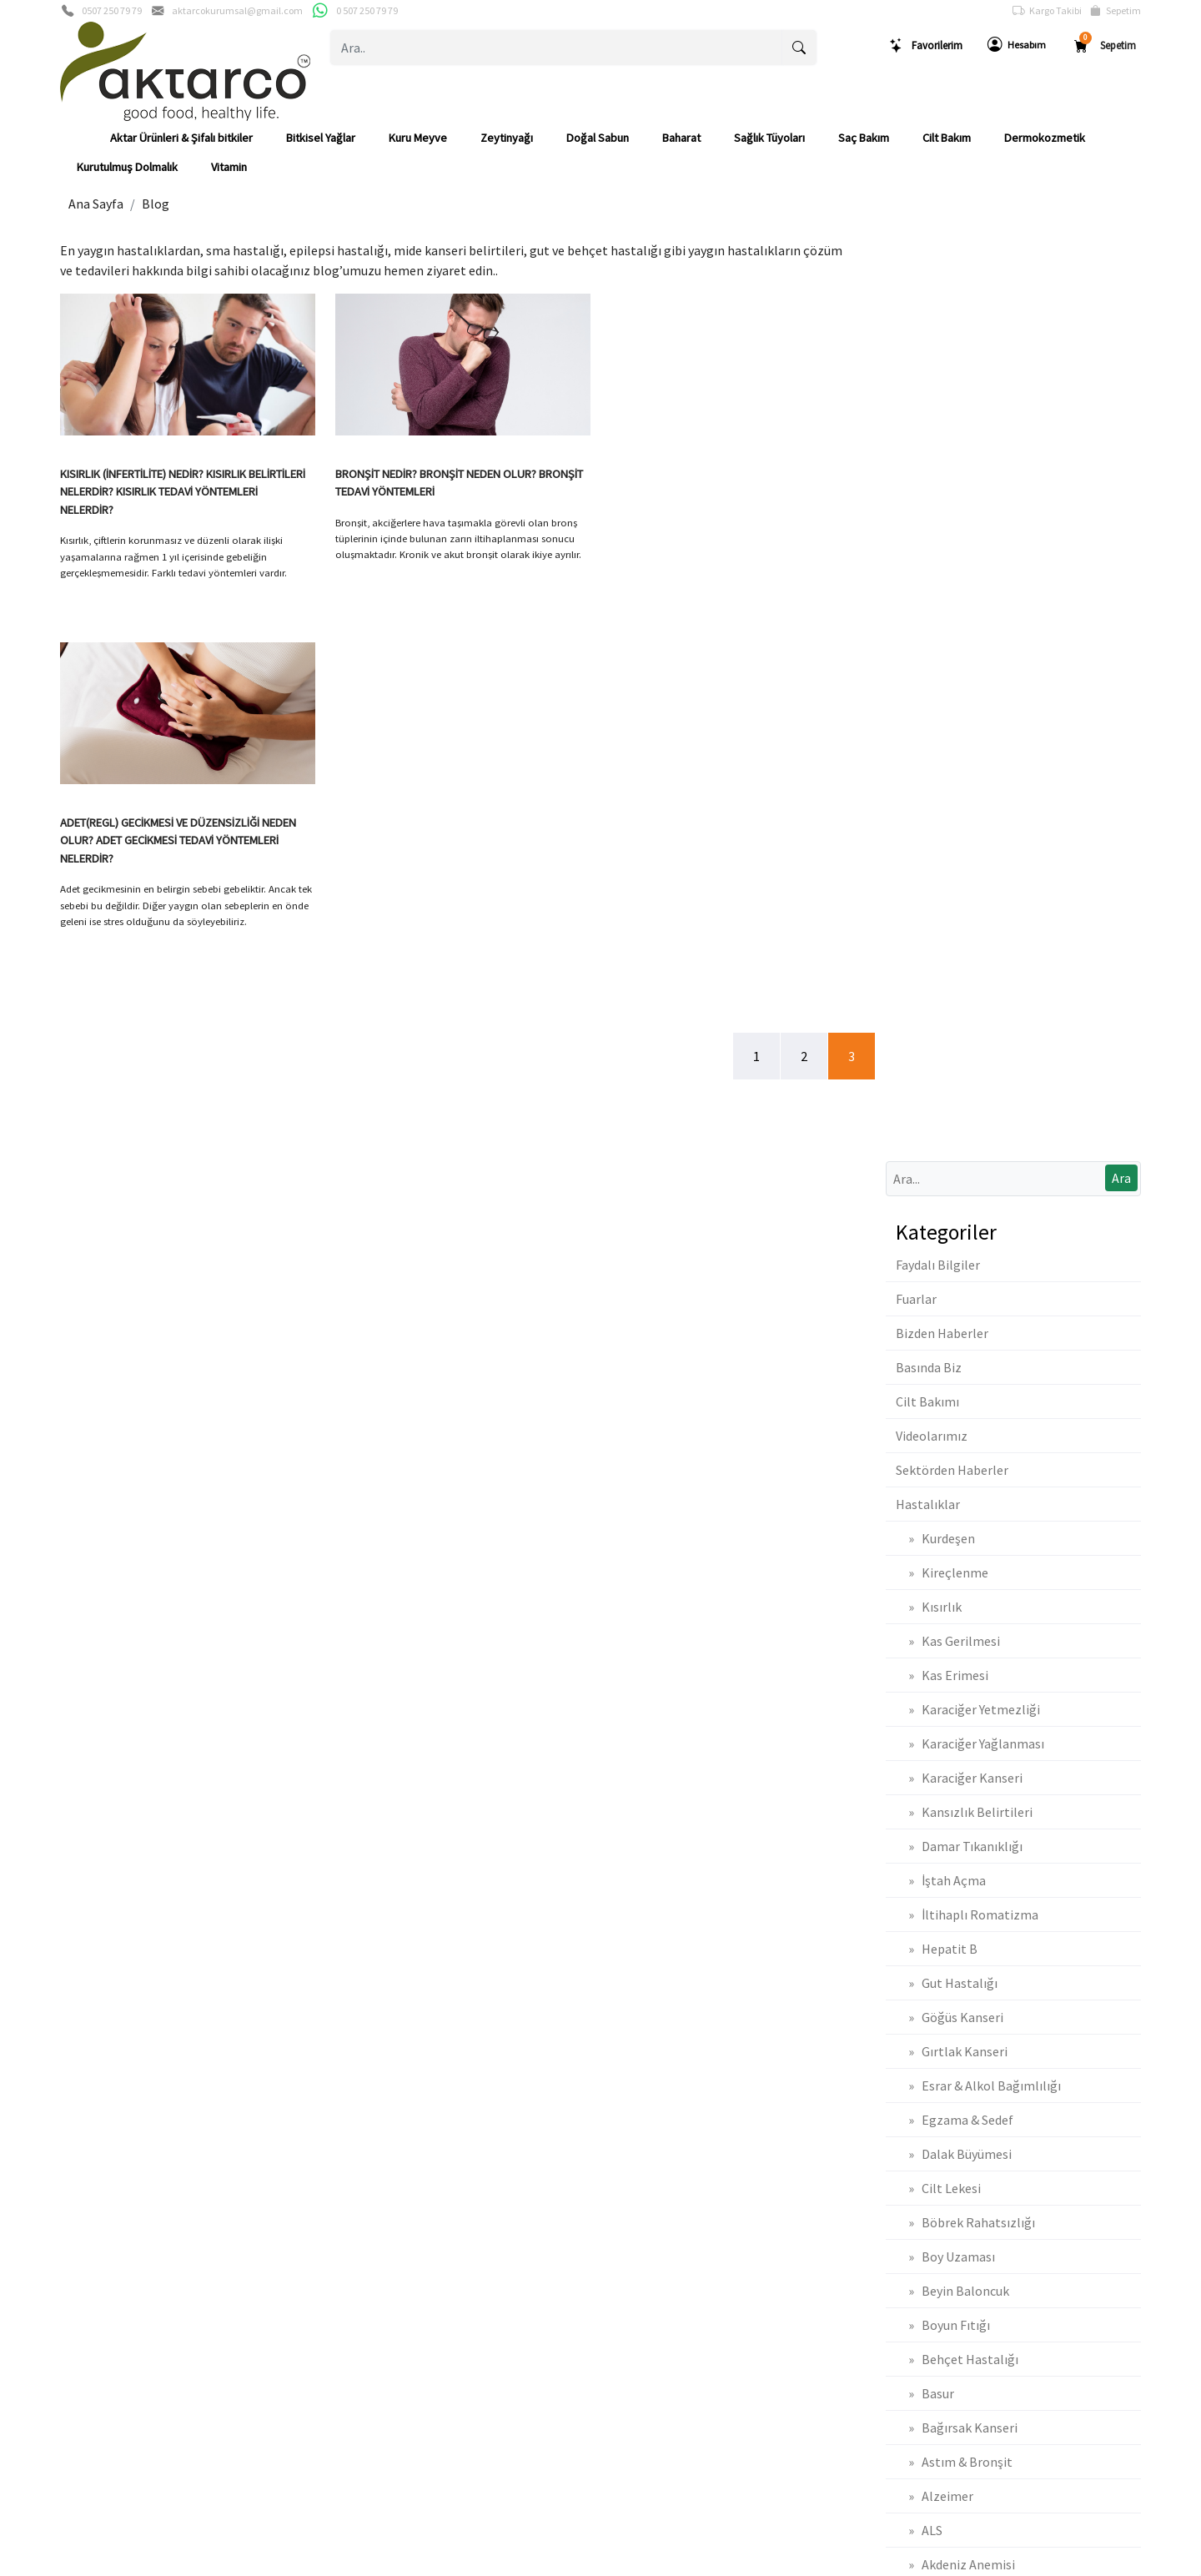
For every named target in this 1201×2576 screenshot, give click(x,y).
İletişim (78, 2089)
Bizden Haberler (942, 405)
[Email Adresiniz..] (341, 1929)
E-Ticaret (585, 2562)
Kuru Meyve (418, 137)
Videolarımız (931, 508)
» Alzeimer (934, 1568)
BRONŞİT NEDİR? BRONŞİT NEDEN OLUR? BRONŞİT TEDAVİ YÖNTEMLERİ (459, 483)
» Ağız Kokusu (943, 1773)
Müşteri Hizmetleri (106, 2198)
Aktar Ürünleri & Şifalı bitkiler (181, 137)
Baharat (681, 137)
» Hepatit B (936, 1021)
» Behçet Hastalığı (957, 1431)
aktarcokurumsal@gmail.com (237, 10)
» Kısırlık (929, 679)
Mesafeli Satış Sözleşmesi (936, 2089)
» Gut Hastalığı (946, 1055)
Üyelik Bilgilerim (370, 2062)
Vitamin (229, 166)
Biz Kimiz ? (86, 2062)
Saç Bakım (863, 137)
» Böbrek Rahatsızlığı (965, 1294)
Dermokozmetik (1044, 137)
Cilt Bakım (946, 137)
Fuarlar (916, 371)
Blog (155, 203)
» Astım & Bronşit (954, 1534)
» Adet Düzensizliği (958, 1807)
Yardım (617, 2089)
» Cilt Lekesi (938, 1260)
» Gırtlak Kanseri (952, 1123)
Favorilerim (925, 45)
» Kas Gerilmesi (948, 713)
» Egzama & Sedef (954, 1192)
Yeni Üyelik (357, 2034)
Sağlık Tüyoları (769, 137)
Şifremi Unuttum (370, 2089)
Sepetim (1115, 10)
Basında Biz (929, 439)
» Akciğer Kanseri (953, 1671)
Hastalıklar (928, 576)
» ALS (919, 1602)
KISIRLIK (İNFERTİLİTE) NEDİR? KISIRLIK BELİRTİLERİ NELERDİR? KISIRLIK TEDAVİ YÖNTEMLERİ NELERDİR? (182, 491)
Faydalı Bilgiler (938, 337)
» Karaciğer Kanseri (959, 850)
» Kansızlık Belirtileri (964, 884)
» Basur (925, 1465)
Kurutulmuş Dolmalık (127, 166)
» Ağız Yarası (939, 1739)
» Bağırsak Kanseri (957, 1500)
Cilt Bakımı (927, 473)
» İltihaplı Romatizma (967, 987)
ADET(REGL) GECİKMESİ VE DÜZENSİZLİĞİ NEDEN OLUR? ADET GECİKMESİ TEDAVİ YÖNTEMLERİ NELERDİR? (729, 491)
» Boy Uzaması (945, 1329)
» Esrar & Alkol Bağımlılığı (978, 1158)
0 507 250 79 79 (367, 10)
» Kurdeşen (935, 610)
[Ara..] (556, 47)
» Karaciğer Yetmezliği (968, 781)
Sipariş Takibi (633, 2062)
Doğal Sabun (597, 137)
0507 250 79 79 (112, 10)
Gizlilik (76, 2116)
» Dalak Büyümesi (954, 1226)
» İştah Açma (941, 952)
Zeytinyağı (506, 137)
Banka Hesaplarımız (109, 2143)
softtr (488, 2562)
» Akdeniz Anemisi (955, 1636)
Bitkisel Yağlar (320, 137)
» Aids (920, 1705)
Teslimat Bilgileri (911, 2034)
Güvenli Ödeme (98, 2170)
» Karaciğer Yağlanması (970, 816)
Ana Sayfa (95, 203)
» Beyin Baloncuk (952, 1363)
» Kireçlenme (942, 644)
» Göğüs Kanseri (949, 1089)
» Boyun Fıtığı (943, 1397)
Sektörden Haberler (952, 542)
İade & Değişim (908, 2062)
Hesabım (1016, 45)
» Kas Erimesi (942, 747)
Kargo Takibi (1047, 10)
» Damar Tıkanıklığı (959, 918)
